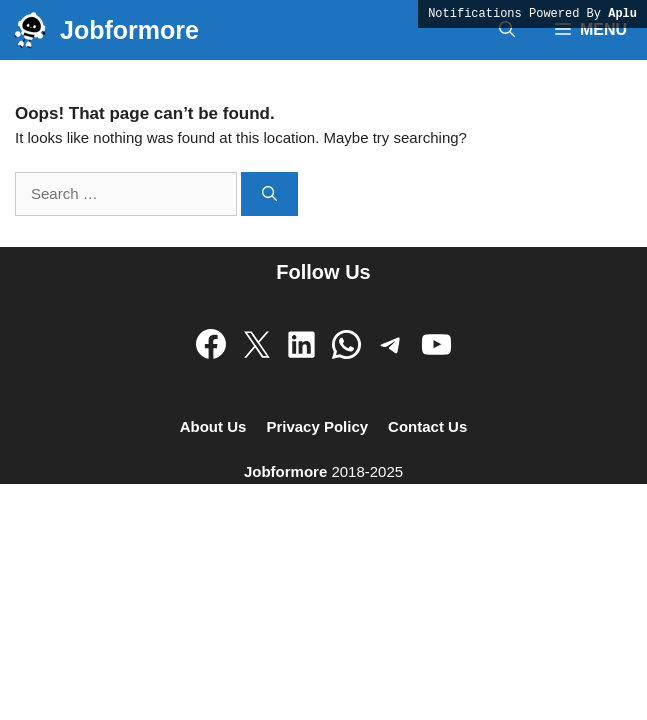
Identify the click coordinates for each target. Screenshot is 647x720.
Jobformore (129, 30)
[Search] (269, 194)
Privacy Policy (317, 426)
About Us (213, 426)
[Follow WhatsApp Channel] (346, 344)
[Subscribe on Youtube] (436, 344)
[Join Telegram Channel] (391, 344)
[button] (507, 30)
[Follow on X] (256, 344)
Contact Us (427, 426)
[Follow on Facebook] (211, 344)
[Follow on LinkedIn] (301, 344)
